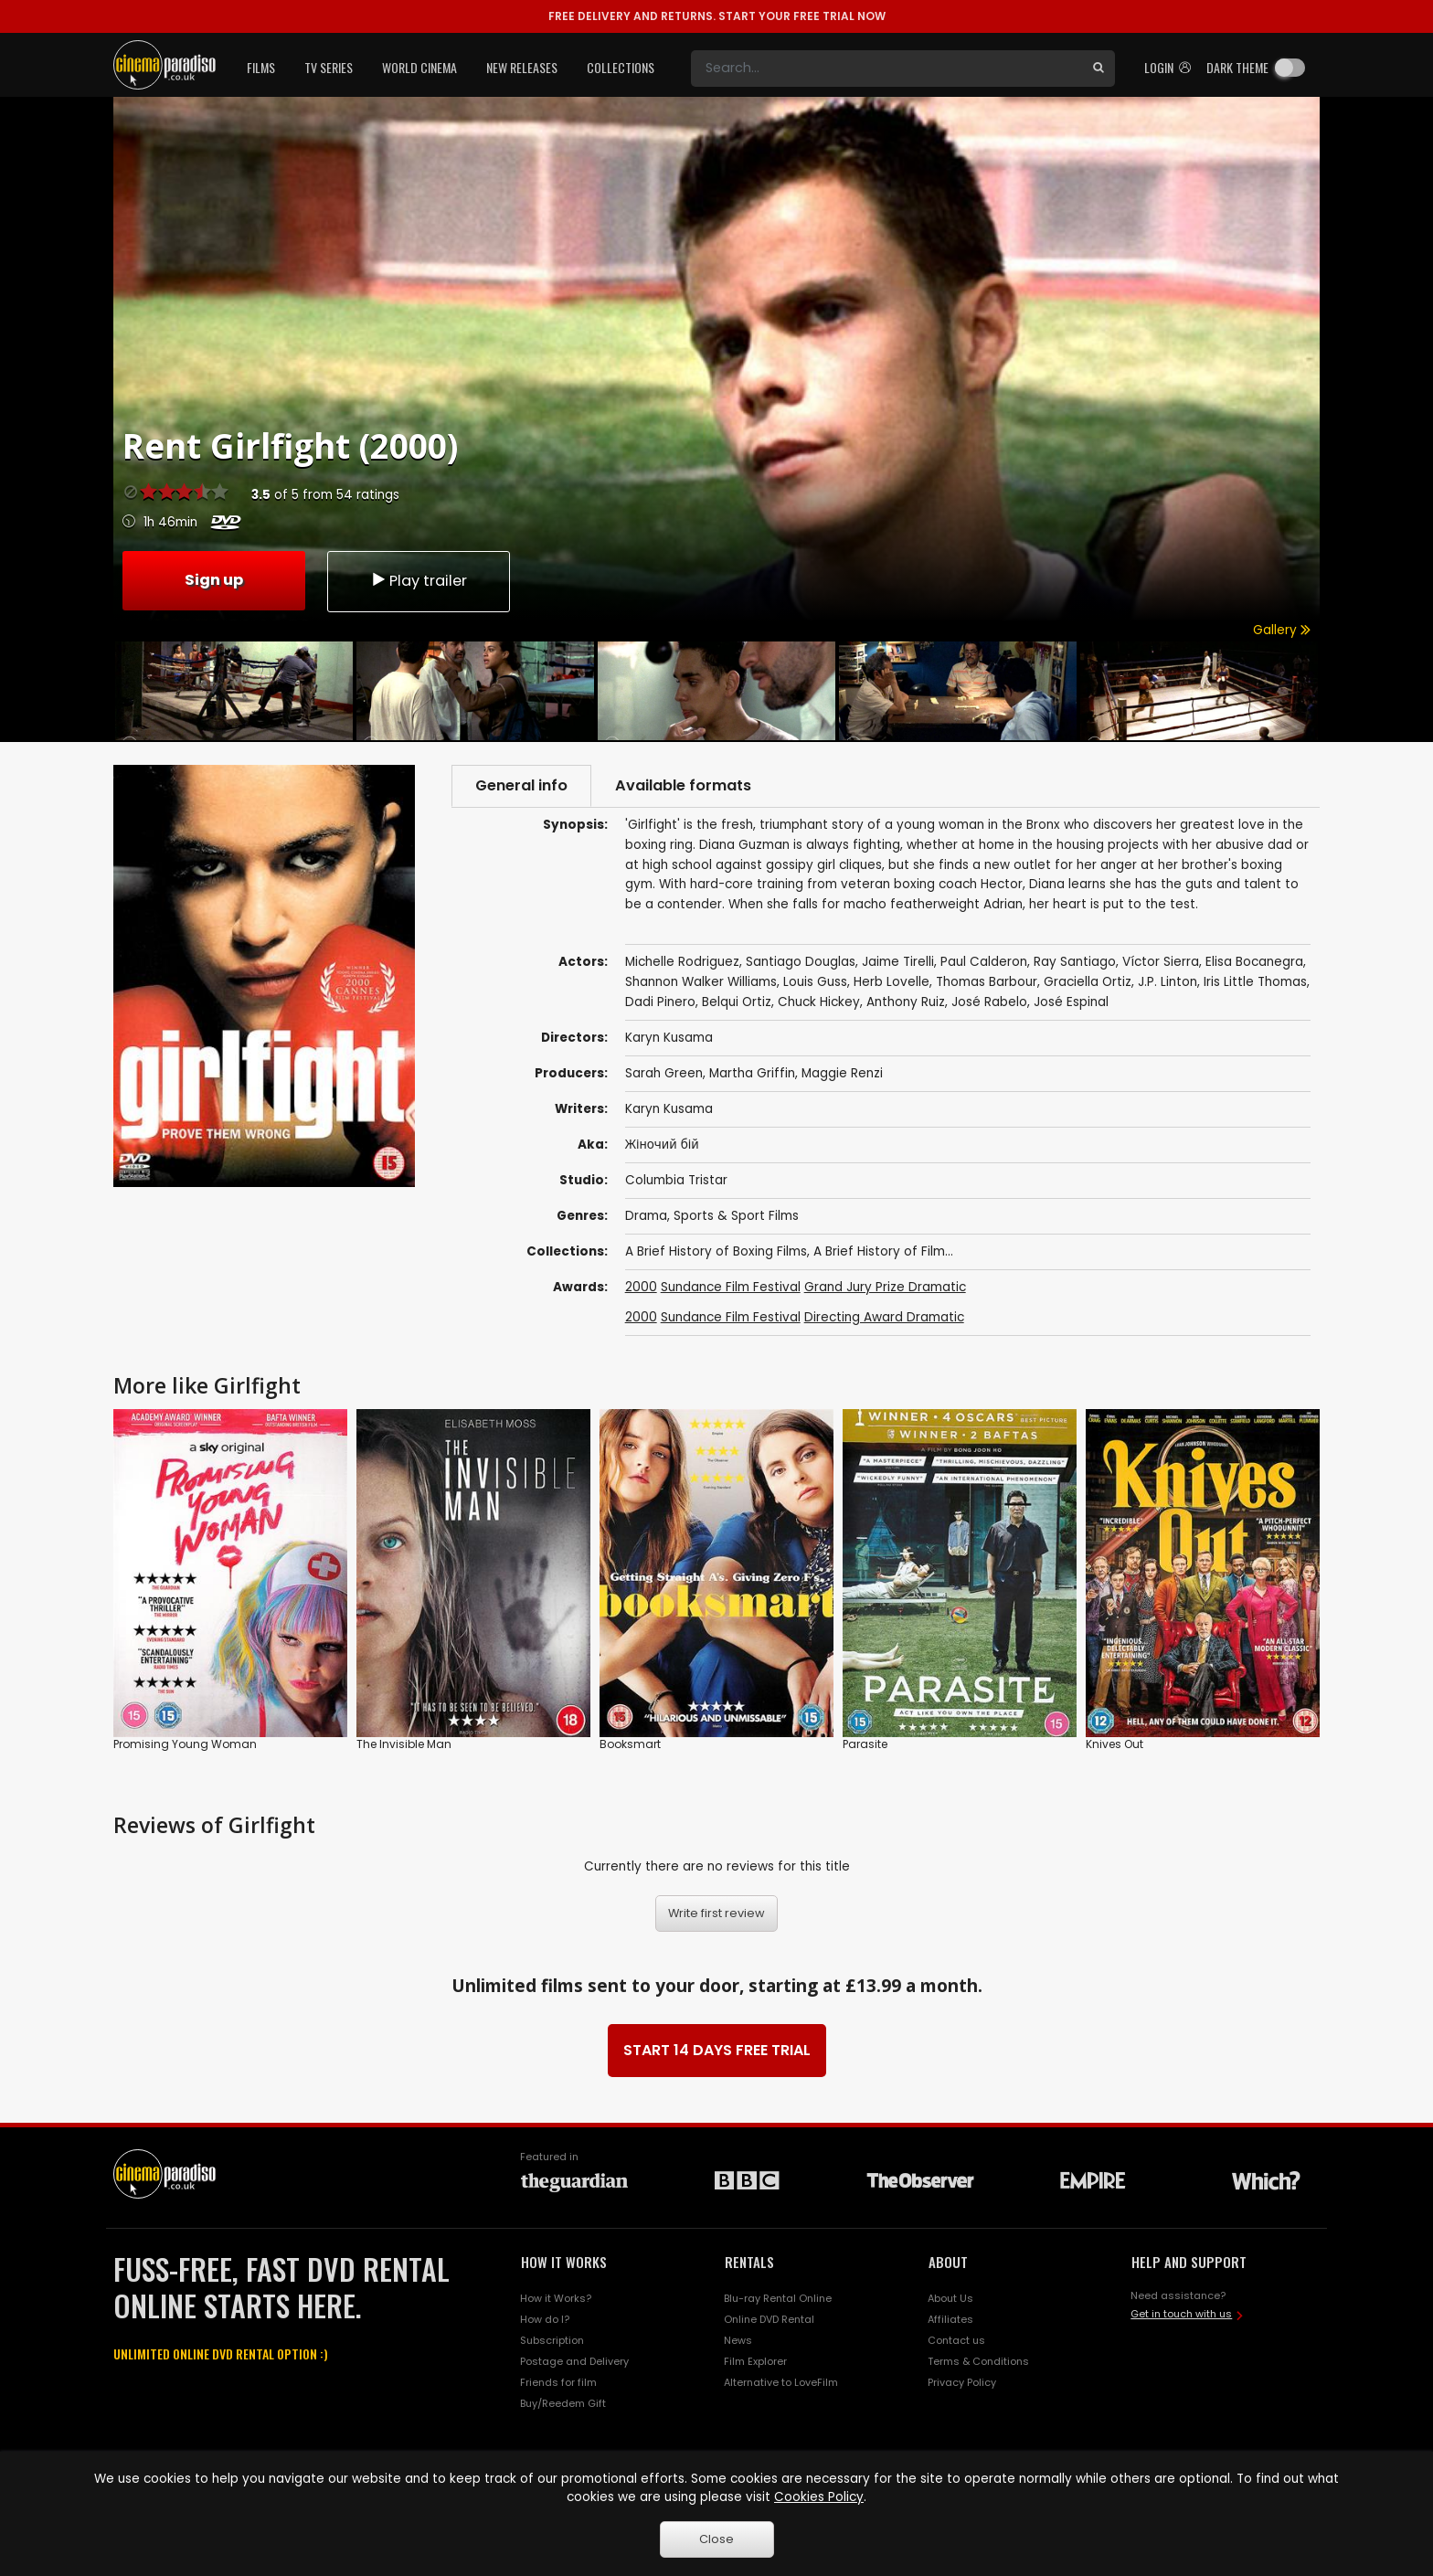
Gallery (1282, 630)
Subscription (552, 2340)
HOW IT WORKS (564, 2262)
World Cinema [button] (419, 67)
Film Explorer (755, 2361)
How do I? (544, 2319)
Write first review (716, 1913)
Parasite (865, 1744)
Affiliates (950, 2319)
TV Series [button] (328, 67)
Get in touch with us (1181, 2313)
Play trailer (418, 580)
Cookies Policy (819, 2497)
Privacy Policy (962, 2382)
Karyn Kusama (669, 1109)
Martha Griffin (752, 1073)
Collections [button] (620, 67)
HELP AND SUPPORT (1189, 2262)
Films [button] (261, 67)
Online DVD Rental (769, 2319)
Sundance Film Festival (731, 1287)
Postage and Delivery (574, 2361)
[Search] (886, 68)
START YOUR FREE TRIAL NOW (717, 16)
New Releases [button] (521, 67)
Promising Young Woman (185, 1744)
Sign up (214, 579)
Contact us (956, 2340)
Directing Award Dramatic (884, 1317)
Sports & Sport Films (736, 1215)
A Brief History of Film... (883, 1251)
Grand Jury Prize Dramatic (885, 1287)
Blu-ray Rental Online (778, 2298)
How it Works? (555, 2298)
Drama (646, 1215)
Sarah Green (664, 1073)
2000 (641, 1287)
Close (716, 2539)
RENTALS (749, 2262)
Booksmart (630, 1744)
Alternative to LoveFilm (781, 2382)
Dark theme (1237, 67)
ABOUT (948, 2262)
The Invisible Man (403, 1744)
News (738, 2340)
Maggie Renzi (842, 1073)
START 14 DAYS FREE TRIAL (717, 2050)
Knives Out (1114, 1744)
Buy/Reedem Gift (563, 2403)
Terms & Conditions (978, 2361)
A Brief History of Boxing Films (716, 1251)
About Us (950, 2298)
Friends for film (558, 2382)
